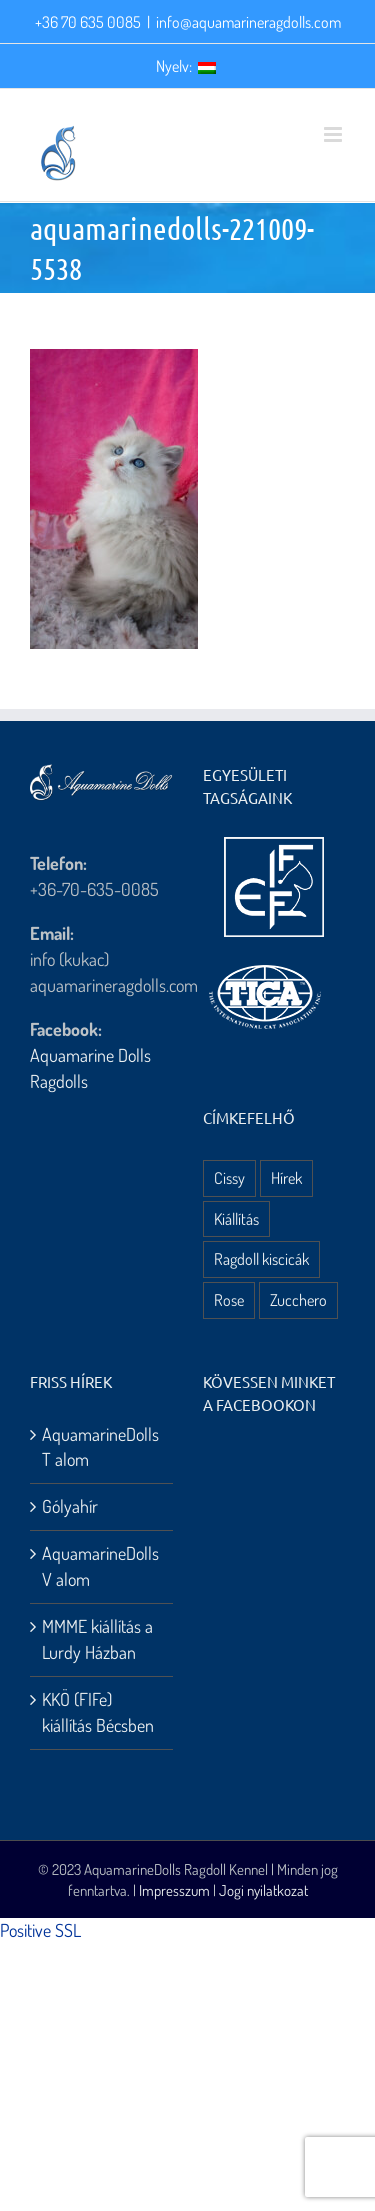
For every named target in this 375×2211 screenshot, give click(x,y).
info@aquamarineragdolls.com (248, 22)
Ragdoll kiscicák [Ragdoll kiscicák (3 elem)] (261, 1258)
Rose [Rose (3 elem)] (229, 1299)
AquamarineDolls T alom (100, 1447)
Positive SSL (40, 1930)
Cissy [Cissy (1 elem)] (229, 1177)
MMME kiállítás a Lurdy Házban (97, 1639)
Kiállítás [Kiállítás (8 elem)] (236, 1218)
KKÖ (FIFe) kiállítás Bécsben (98, 1712)
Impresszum (174, 1890)
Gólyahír (70, 1506)
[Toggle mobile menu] (334, 134)
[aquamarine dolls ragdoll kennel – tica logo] (265, 966)
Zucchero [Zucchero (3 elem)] (298, 1299)
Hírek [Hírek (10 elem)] (286, 1177)
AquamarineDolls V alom (100, 1566)
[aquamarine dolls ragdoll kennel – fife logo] (274, 846)
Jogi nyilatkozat (263, 1890)
